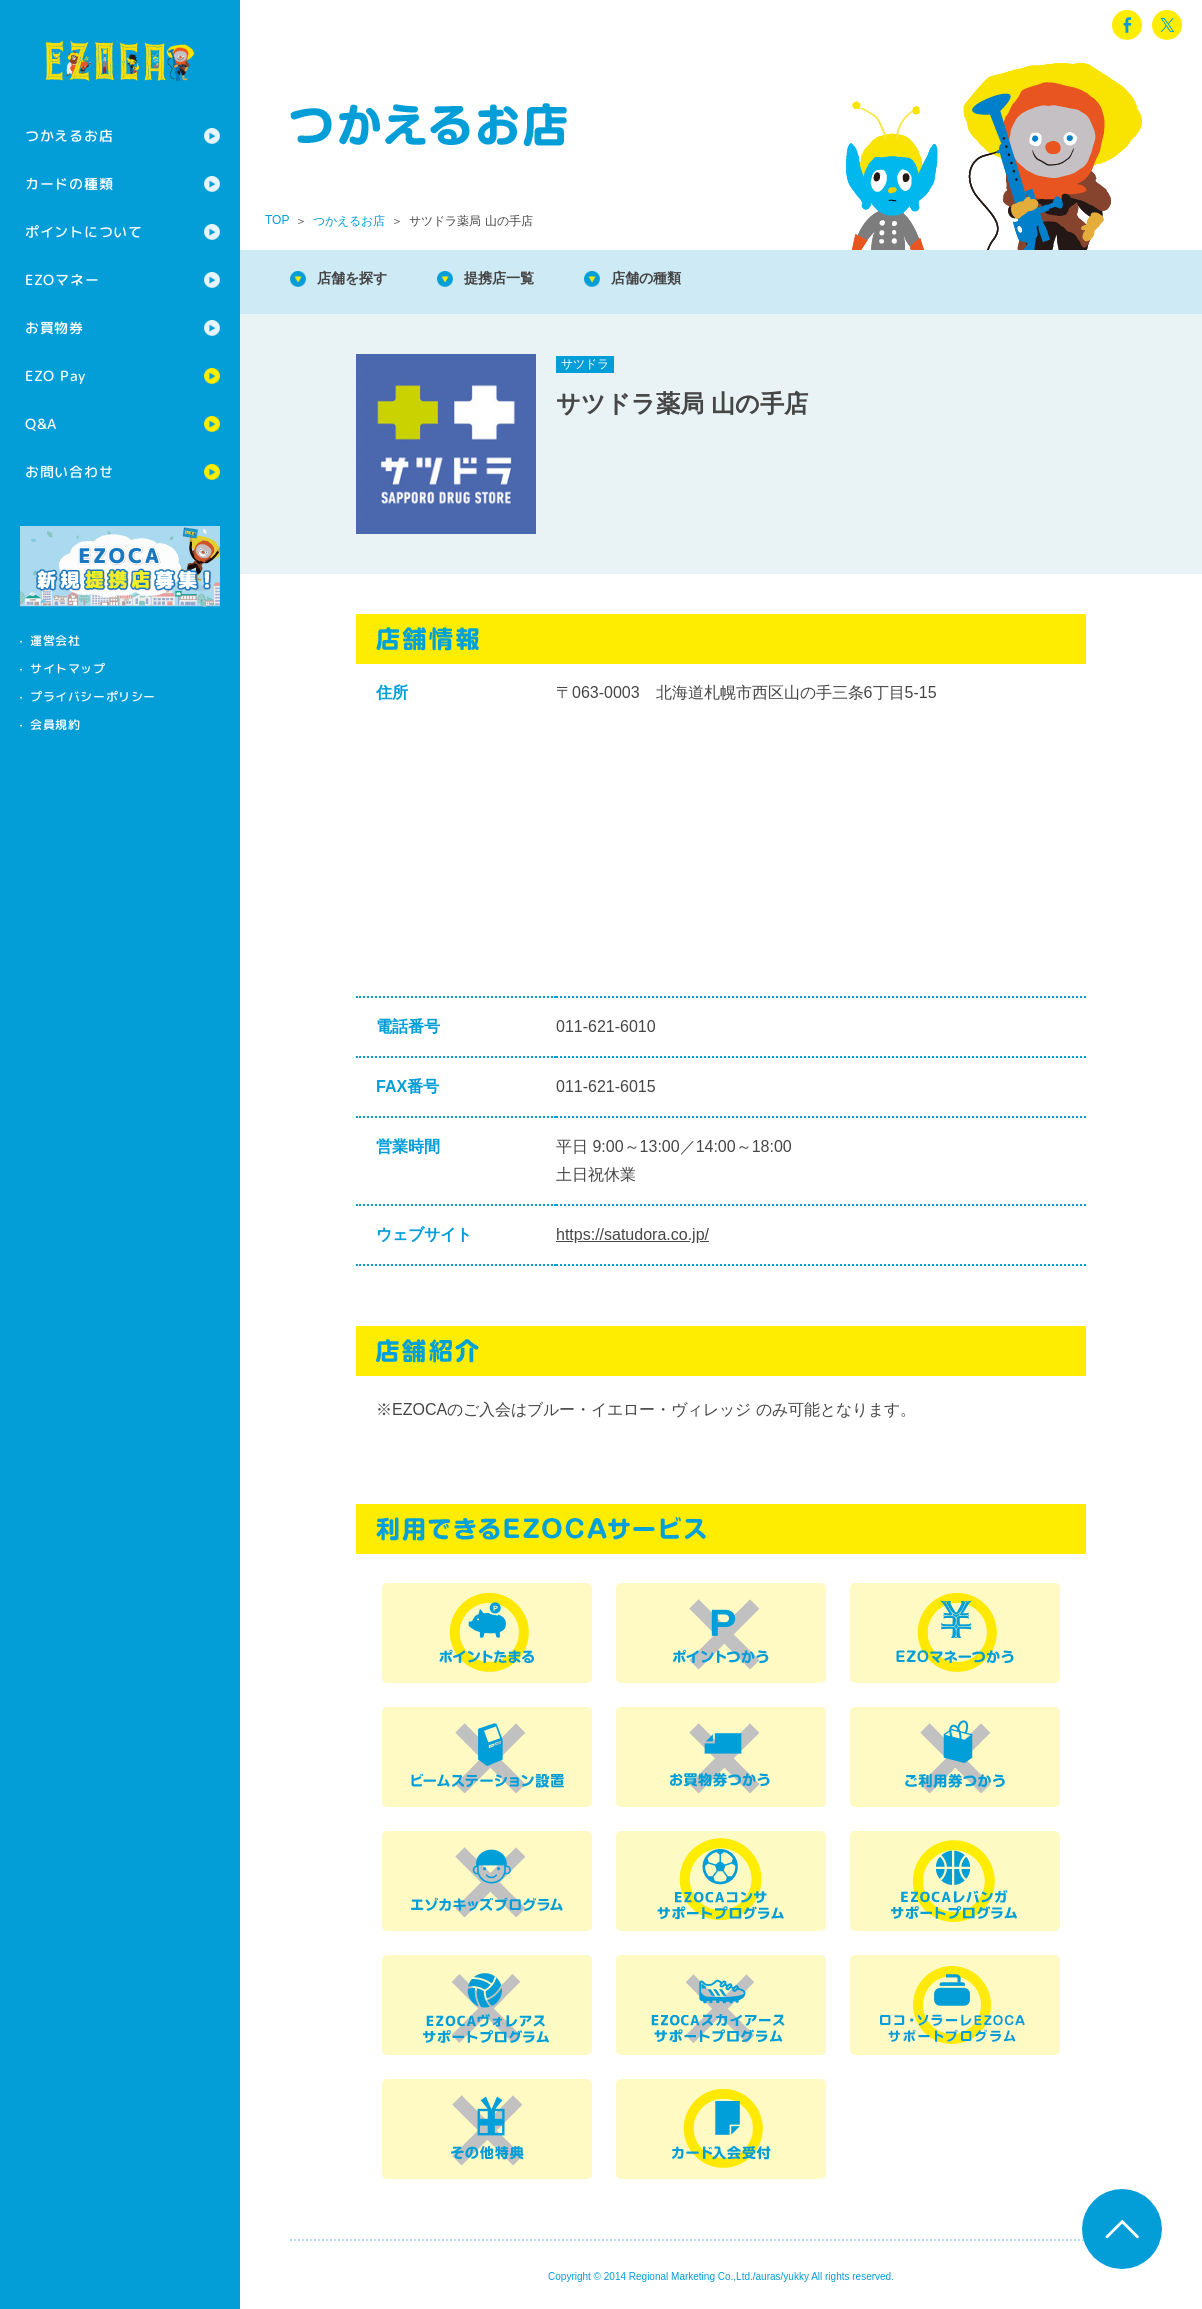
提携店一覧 (520, 279)
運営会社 (55, 640)
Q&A (41, 423)
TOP (277, 220)
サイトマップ (68, 668)
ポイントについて (84, 231)
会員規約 (55, 724)
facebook (1127, 25)
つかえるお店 (69, 135)
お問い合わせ (69, 471)
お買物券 (54, 327)
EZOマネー (62, 279)
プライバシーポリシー (93, 696)
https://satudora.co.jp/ (632, 1234)
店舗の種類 (680, 279)
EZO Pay (55, 375)
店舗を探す (360, 279)
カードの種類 (69, 183)
